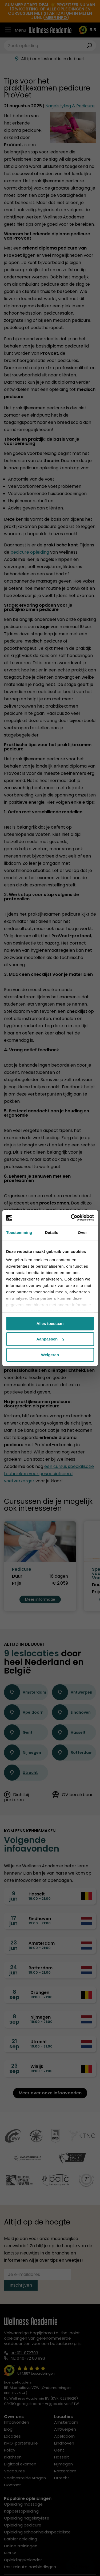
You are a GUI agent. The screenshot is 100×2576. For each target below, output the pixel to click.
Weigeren (50, 1355)
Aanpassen (50, 1339)
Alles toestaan (50, 1323)
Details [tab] (51, 1232)
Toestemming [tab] (19, 1232)
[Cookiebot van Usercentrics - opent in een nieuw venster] (71, 1217)
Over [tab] (82, 1232)
